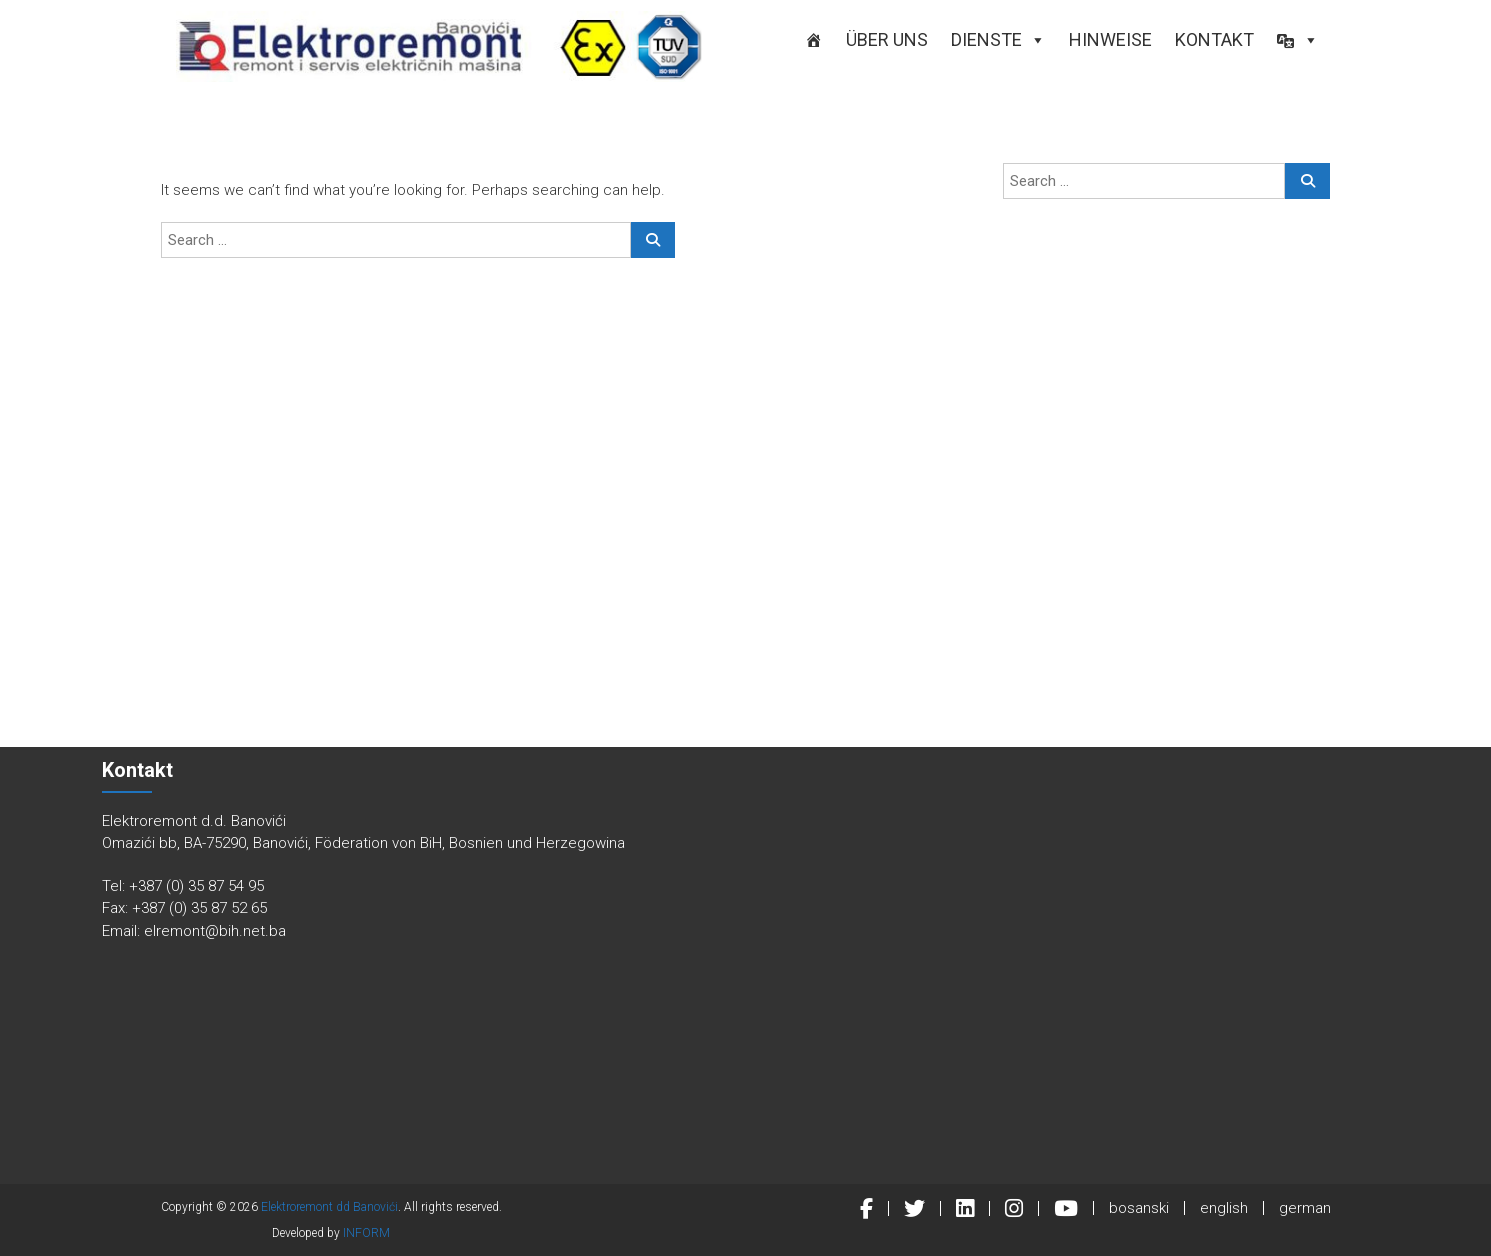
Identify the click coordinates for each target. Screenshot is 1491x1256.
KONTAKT (1214, 39)
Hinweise (1110, 39)
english (1224, 1208)
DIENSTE (998, 39)
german (1305, 1208)
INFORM (366, 1233)
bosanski (1139, 1208)
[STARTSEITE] (814, 40)
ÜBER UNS (887, 39)
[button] (1298, 40)
